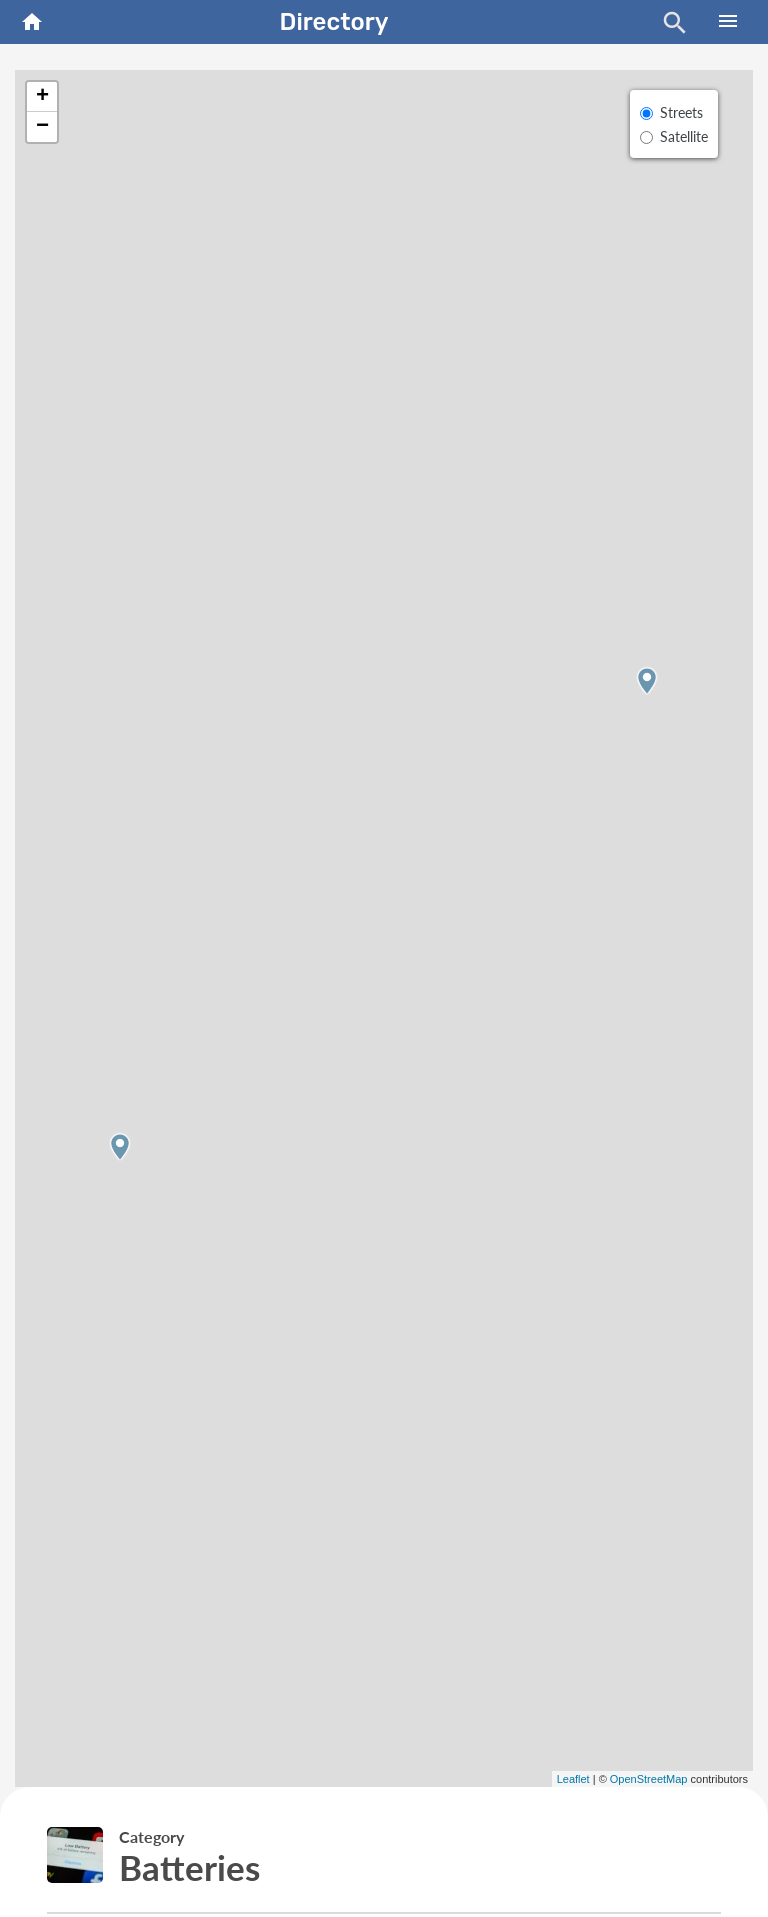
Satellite (684, 136)
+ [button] (42, 97)
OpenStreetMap (649, 1779)
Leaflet (573, 1779)
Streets (681, 112)
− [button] (42, 127)
